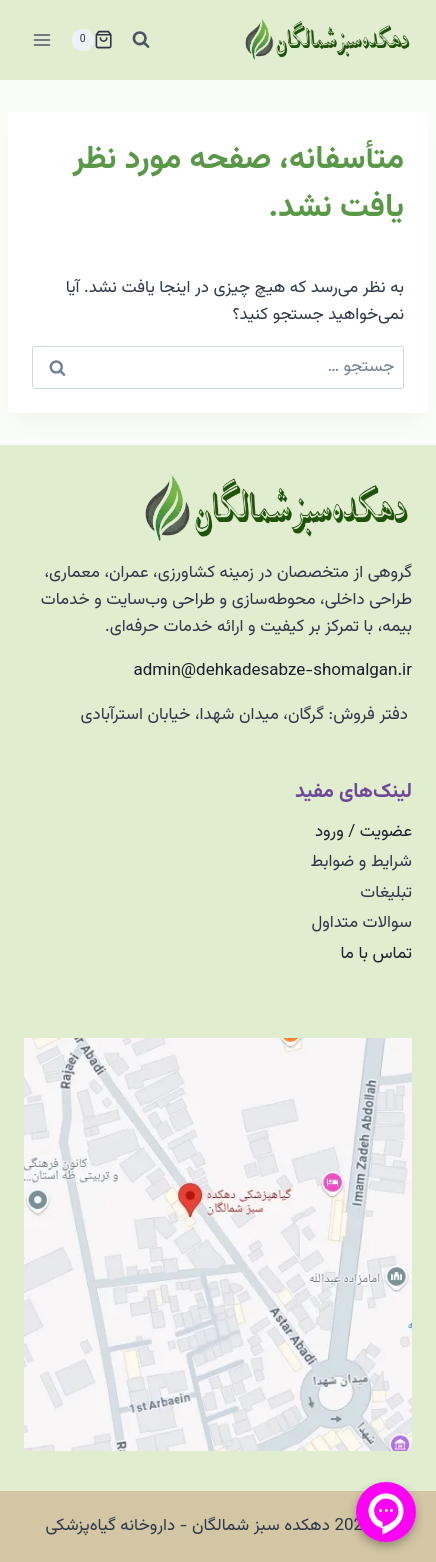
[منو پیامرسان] (386, 1512)
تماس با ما (376, 954)
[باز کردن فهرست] (42, 39)
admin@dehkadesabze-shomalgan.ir (273, 671)
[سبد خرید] (92, 40)
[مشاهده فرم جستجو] (141, 40)
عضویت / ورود (363, 832)
